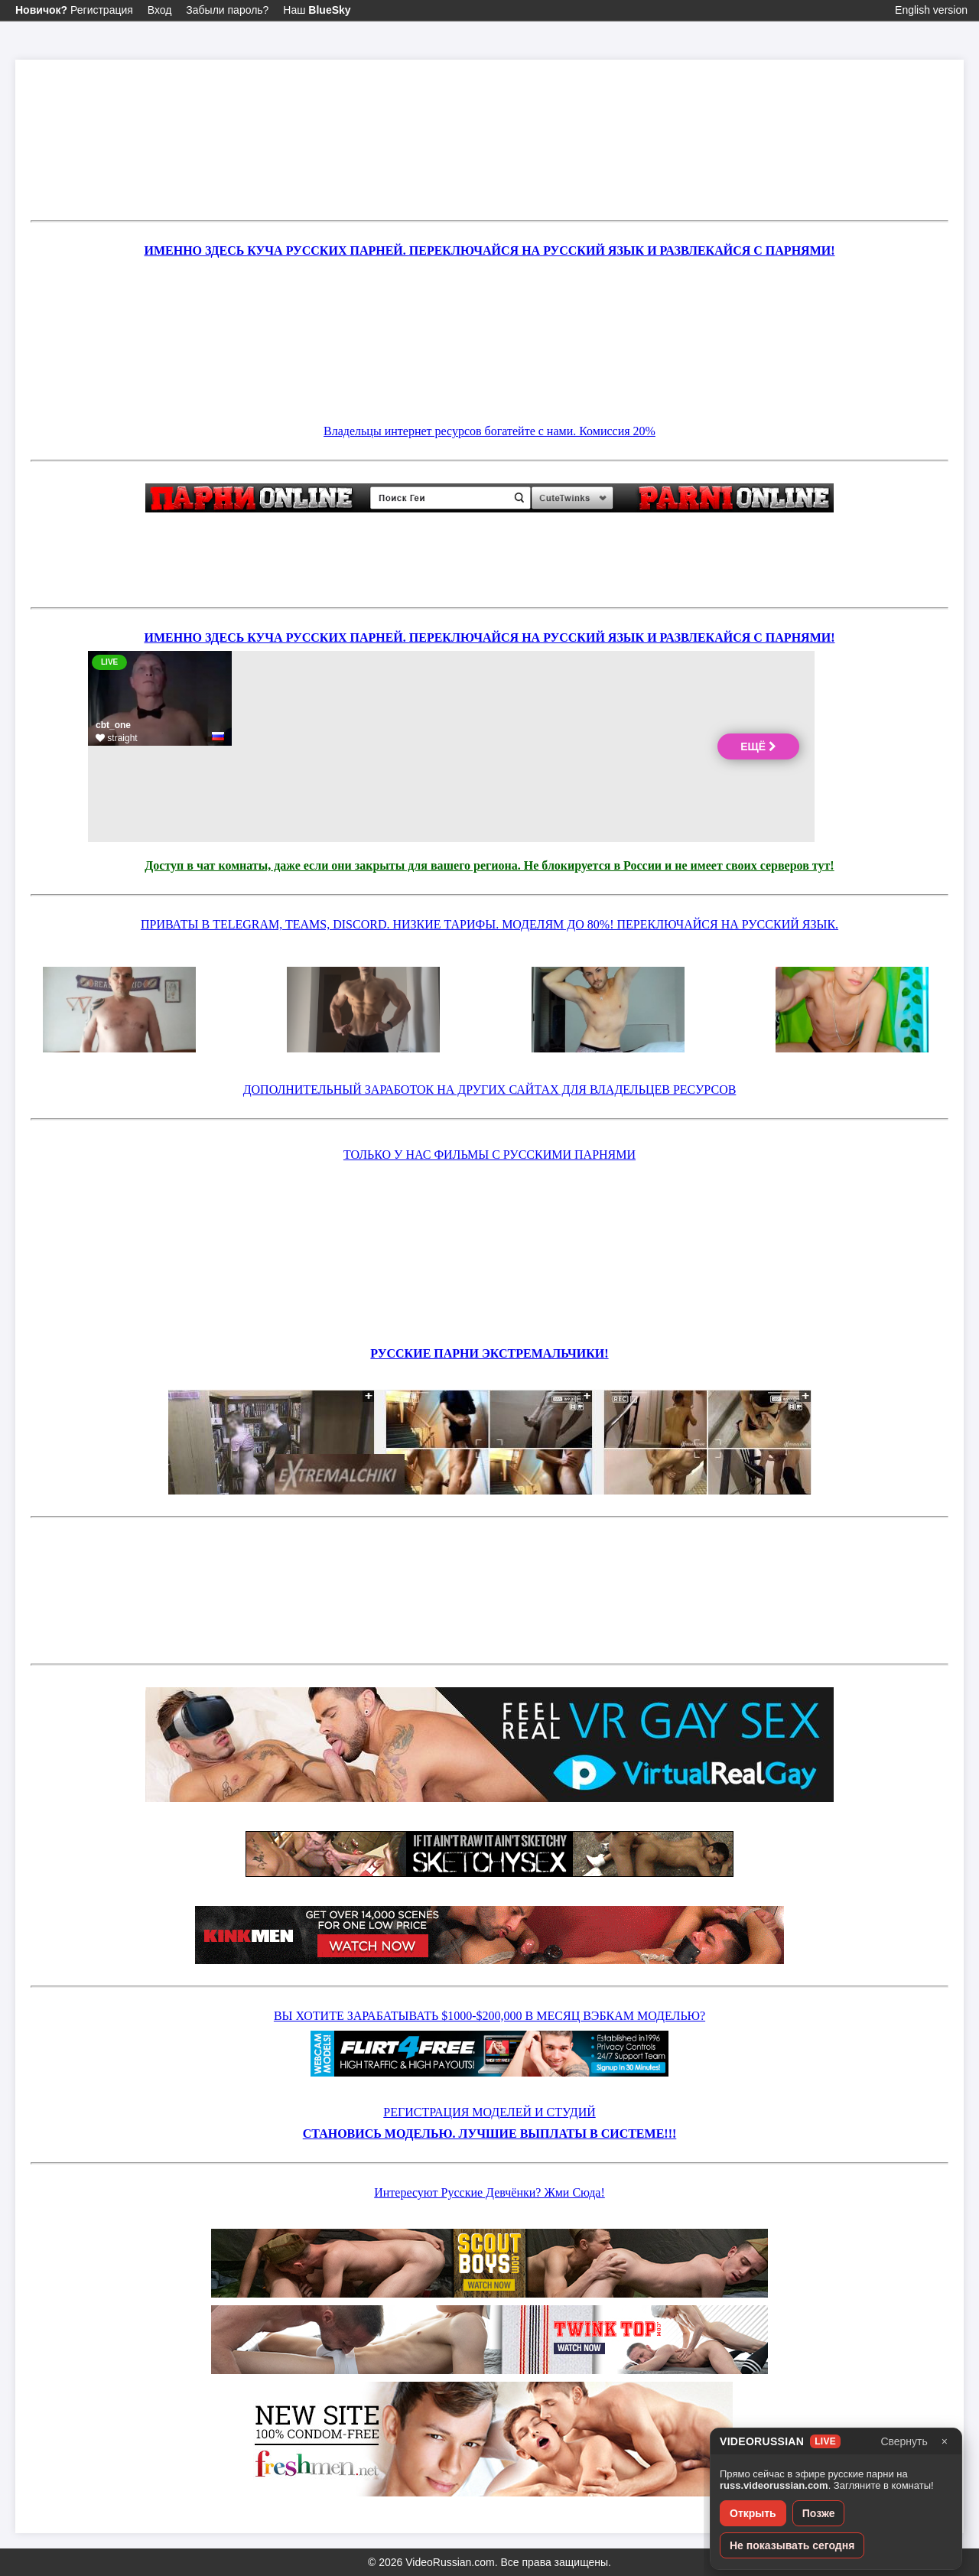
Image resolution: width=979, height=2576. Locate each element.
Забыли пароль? (227, 10)
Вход (160, 10)
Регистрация (74, 10)
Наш (316, 10)
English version (931, 10)
